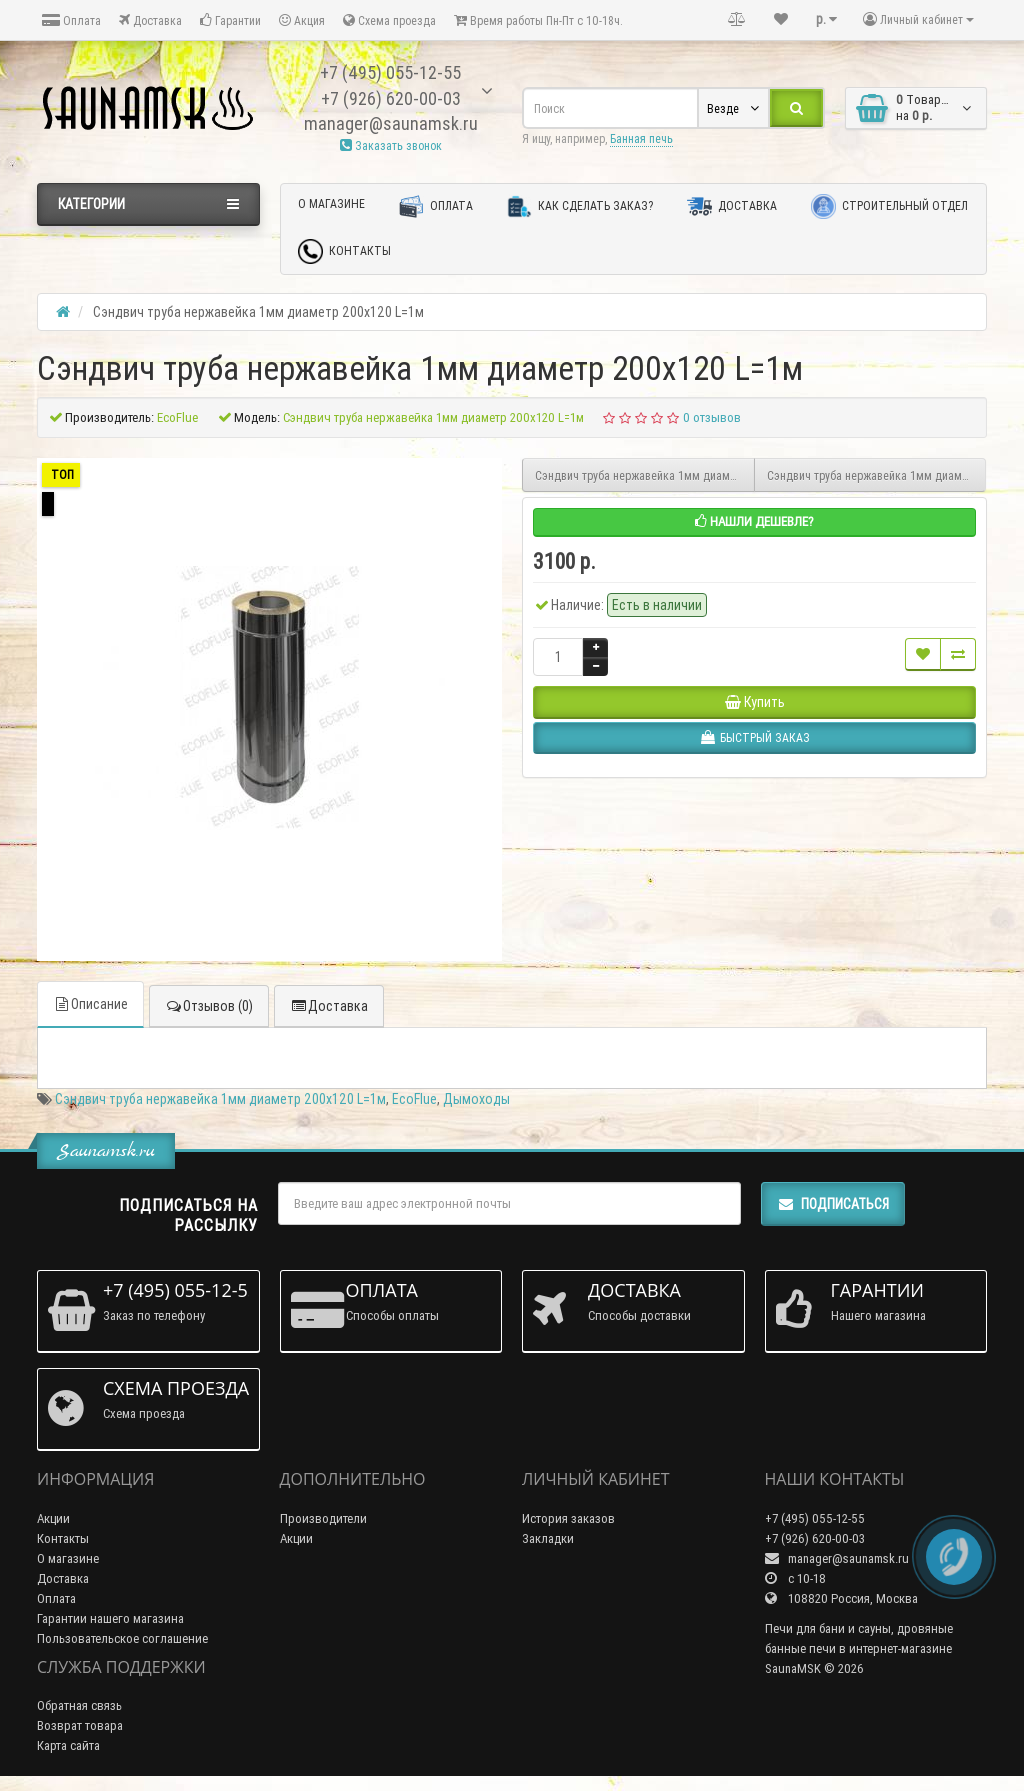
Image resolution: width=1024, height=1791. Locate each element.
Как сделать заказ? (580, 206)
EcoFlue (414, 1099)
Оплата (71, 20)
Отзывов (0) (209, 1006)
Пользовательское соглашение (122, 1638)
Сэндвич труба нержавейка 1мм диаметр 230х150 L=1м (877, 475)
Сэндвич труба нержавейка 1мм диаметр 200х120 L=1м (220, 1099)
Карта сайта (68, 1745)
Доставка (150, 20)
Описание (90, 1004)
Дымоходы (476, 1099)
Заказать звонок (391, 145)
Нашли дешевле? (754, 521)
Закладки (548, 1538)
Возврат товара (80, 1725)
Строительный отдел (889, 206)
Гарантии (230, 20)
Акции (53, 1518)
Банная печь (641, 138)
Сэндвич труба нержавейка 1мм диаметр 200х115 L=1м (645, 475)
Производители (323, 1518)
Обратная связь (79, 1705)
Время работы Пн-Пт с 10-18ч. (538, 20)
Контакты (344, 251)
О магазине (331, 203)
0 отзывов (712, 417)
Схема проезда (389, 20)
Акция (302, 20)
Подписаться (833, 1204)
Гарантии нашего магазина (110, 1618)
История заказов (568, 1518)
